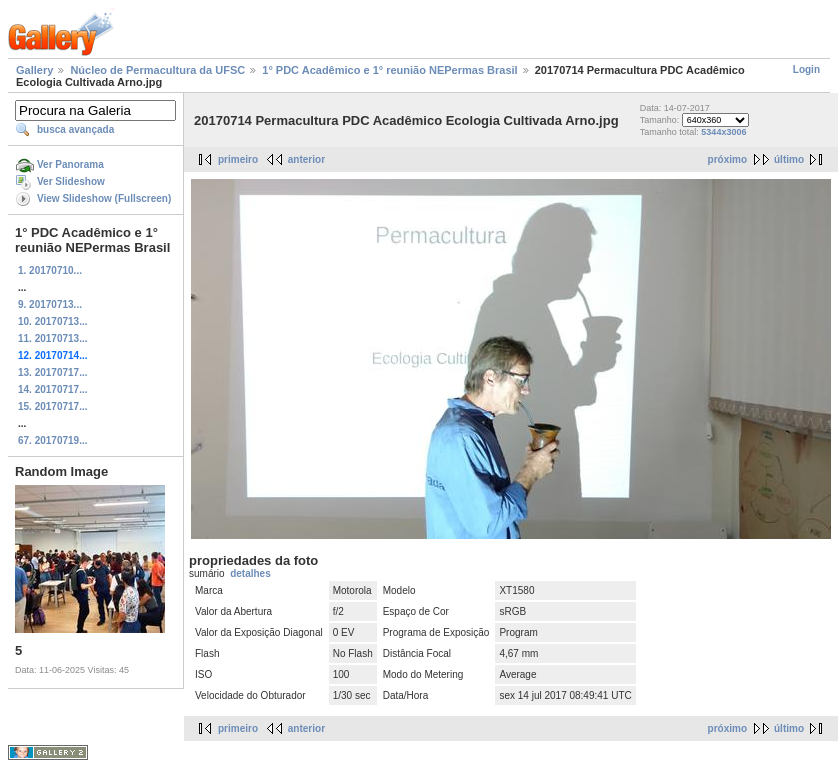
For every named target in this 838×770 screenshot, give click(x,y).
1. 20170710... (50, 270)
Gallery (34, 70)
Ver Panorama (70, 164)
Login (806, 69)
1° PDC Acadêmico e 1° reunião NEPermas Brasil (389, 70)
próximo (727, 159)
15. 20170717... (53, 406)
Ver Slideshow (71, 181)
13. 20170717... (53, 372)
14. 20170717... (53, 389)
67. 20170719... (53, 440)
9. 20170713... (50, 304)
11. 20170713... (53, 338)
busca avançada (75, 129)
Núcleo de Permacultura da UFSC (157, 70)
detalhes (250, 573)
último (789, 159)
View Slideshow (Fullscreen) (104, 198)
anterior (306, 159)
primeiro (238, 159)
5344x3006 (723, 132)
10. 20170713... (53, 321)
